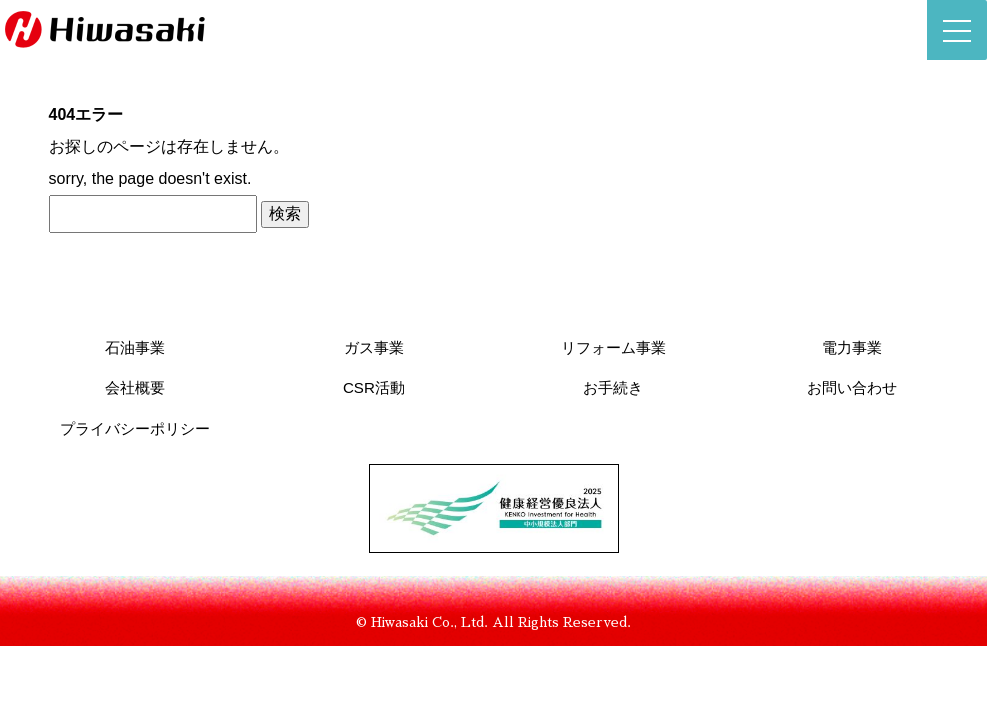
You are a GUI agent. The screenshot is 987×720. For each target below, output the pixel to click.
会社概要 (135, 387)
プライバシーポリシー (135, 428)
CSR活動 (374, 387)
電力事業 (852, 347)
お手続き (613, 387)
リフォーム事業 (613, 347)
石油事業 (135, 347)
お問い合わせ (852, 387)
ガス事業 (374, 347)
